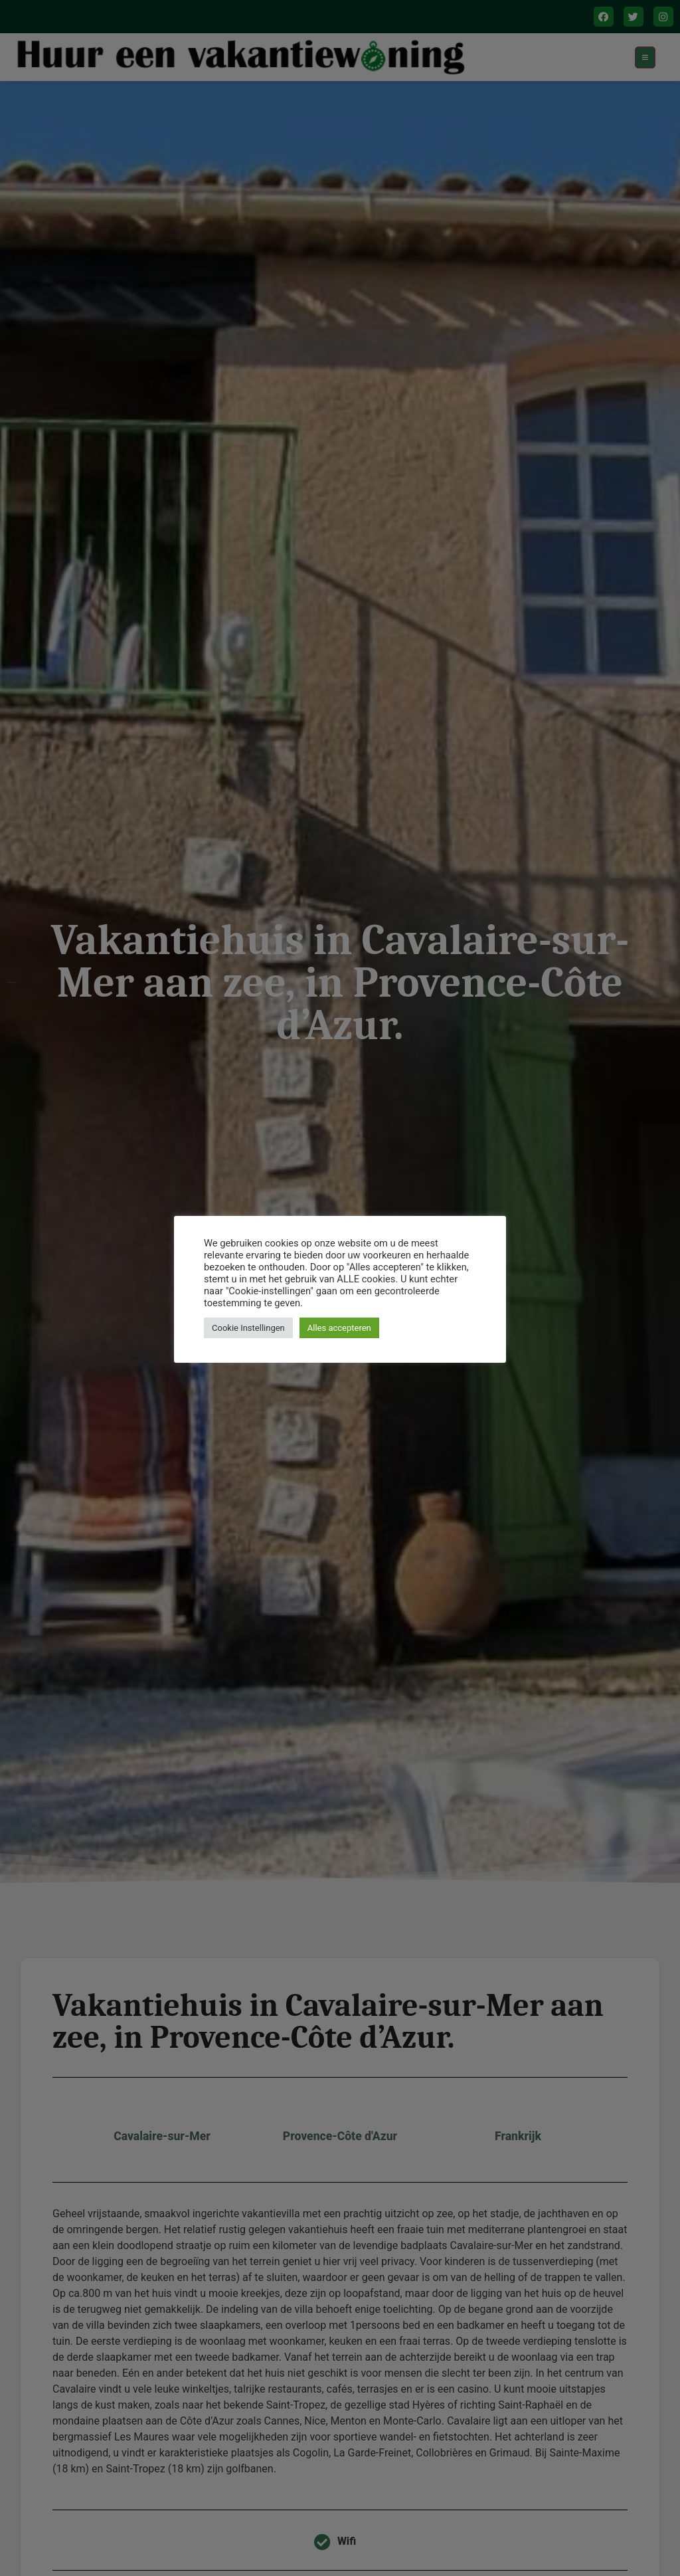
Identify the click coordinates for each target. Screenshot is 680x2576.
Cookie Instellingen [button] (248, 1328)
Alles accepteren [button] (339, 1328)
